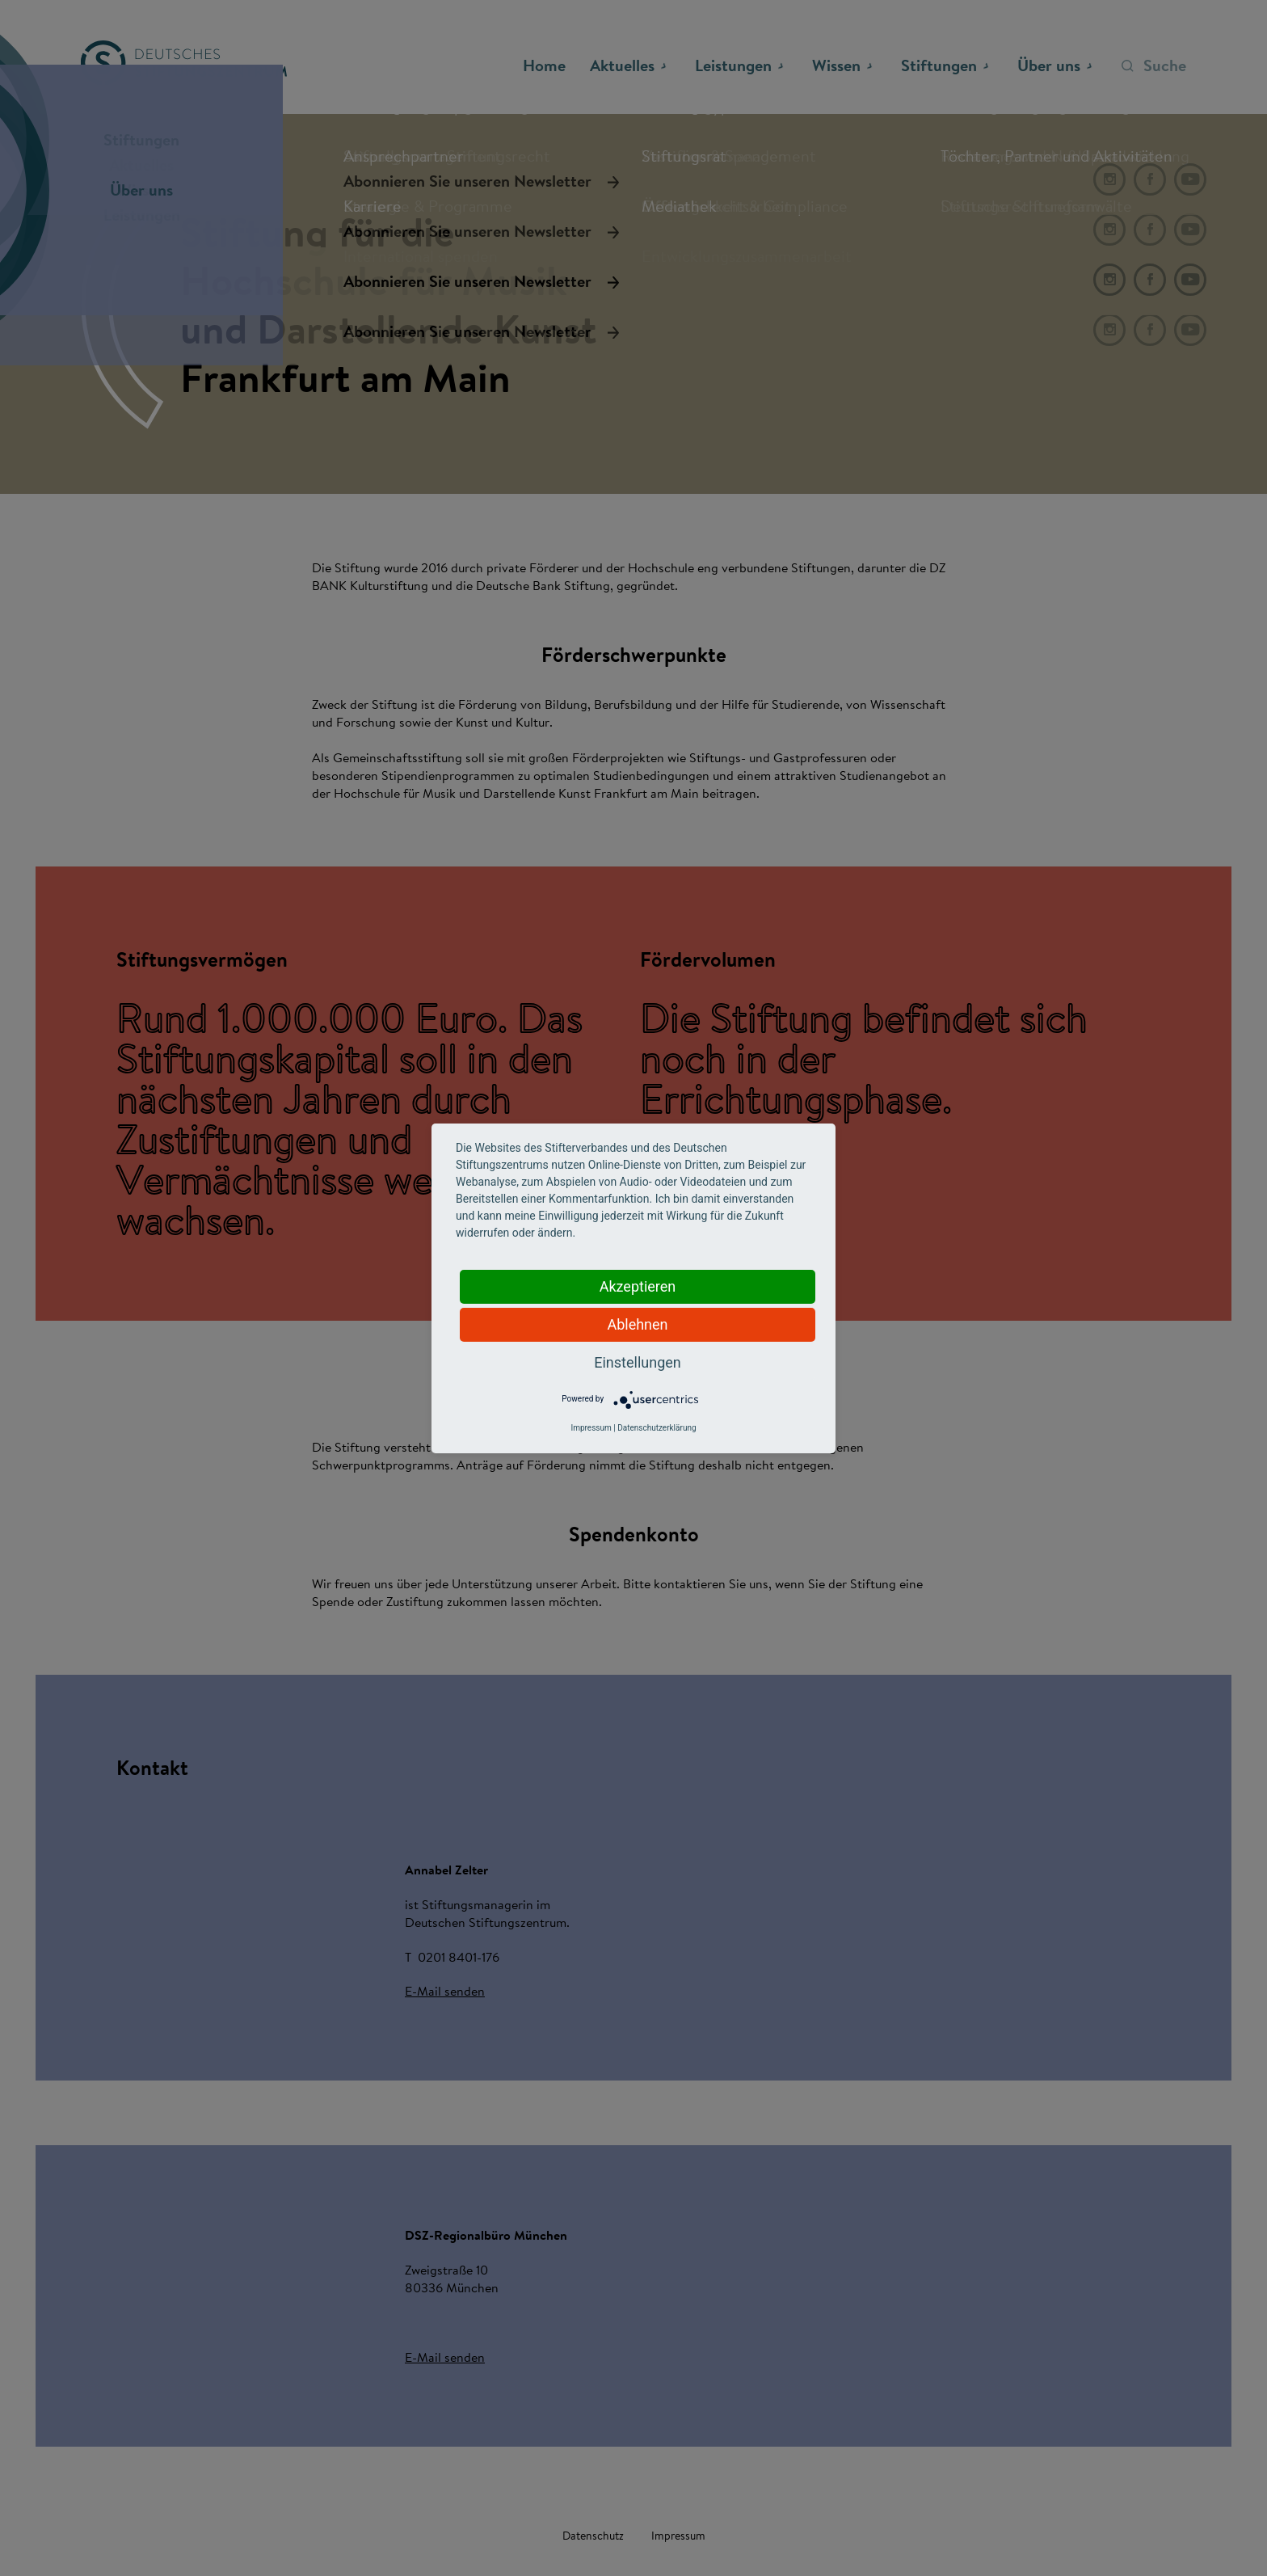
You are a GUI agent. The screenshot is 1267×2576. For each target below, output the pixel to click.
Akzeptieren (638, 1286)
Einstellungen (637, 1362)
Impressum (590, 1427)
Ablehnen (637, 1324)
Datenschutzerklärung (656, 1427)
